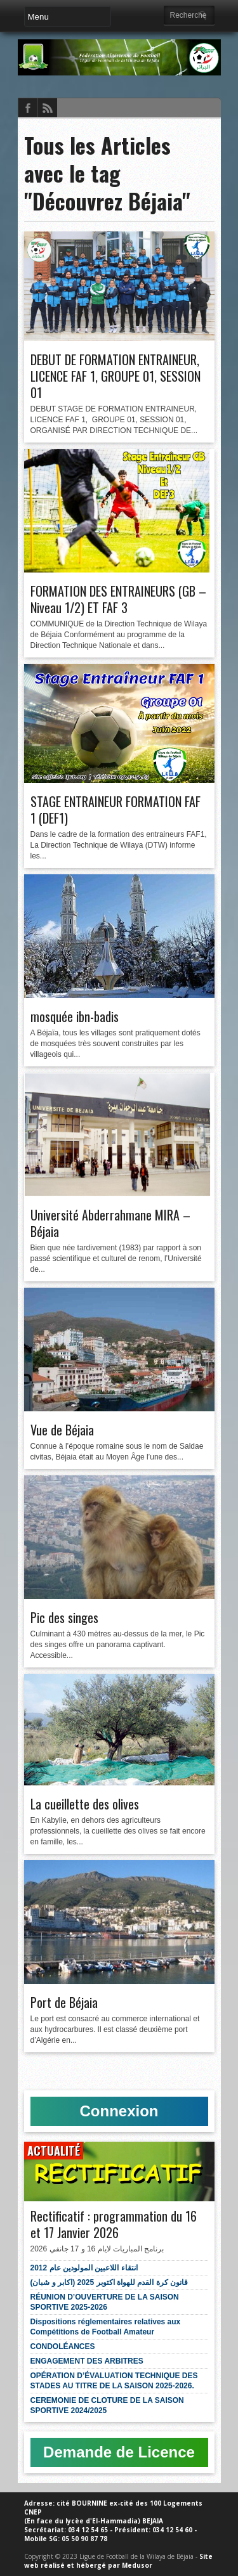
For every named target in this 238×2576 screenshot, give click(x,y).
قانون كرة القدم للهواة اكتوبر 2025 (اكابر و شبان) (109, 2282)
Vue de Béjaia (62, 1429)
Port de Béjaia (64, 2002)
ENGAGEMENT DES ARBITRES (86, 2361)
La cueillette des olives (84, 1803)
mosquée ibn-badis (74, 1016)
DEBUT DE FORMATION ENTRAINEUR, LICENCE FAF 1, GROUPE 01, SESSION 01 (115, 376)
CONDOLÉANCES (62, 2346)
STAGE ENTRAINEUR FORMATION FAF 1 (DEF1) (115, 809)
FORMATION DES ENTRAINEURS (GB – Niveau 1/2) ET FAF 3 (118, 599)
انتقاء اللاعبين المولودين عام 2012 (84, 2267)
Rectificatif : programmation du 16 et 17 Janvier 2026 (113, 2224)
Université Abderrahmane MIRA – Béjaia (110, 1223)
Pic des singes (64, 1617)
